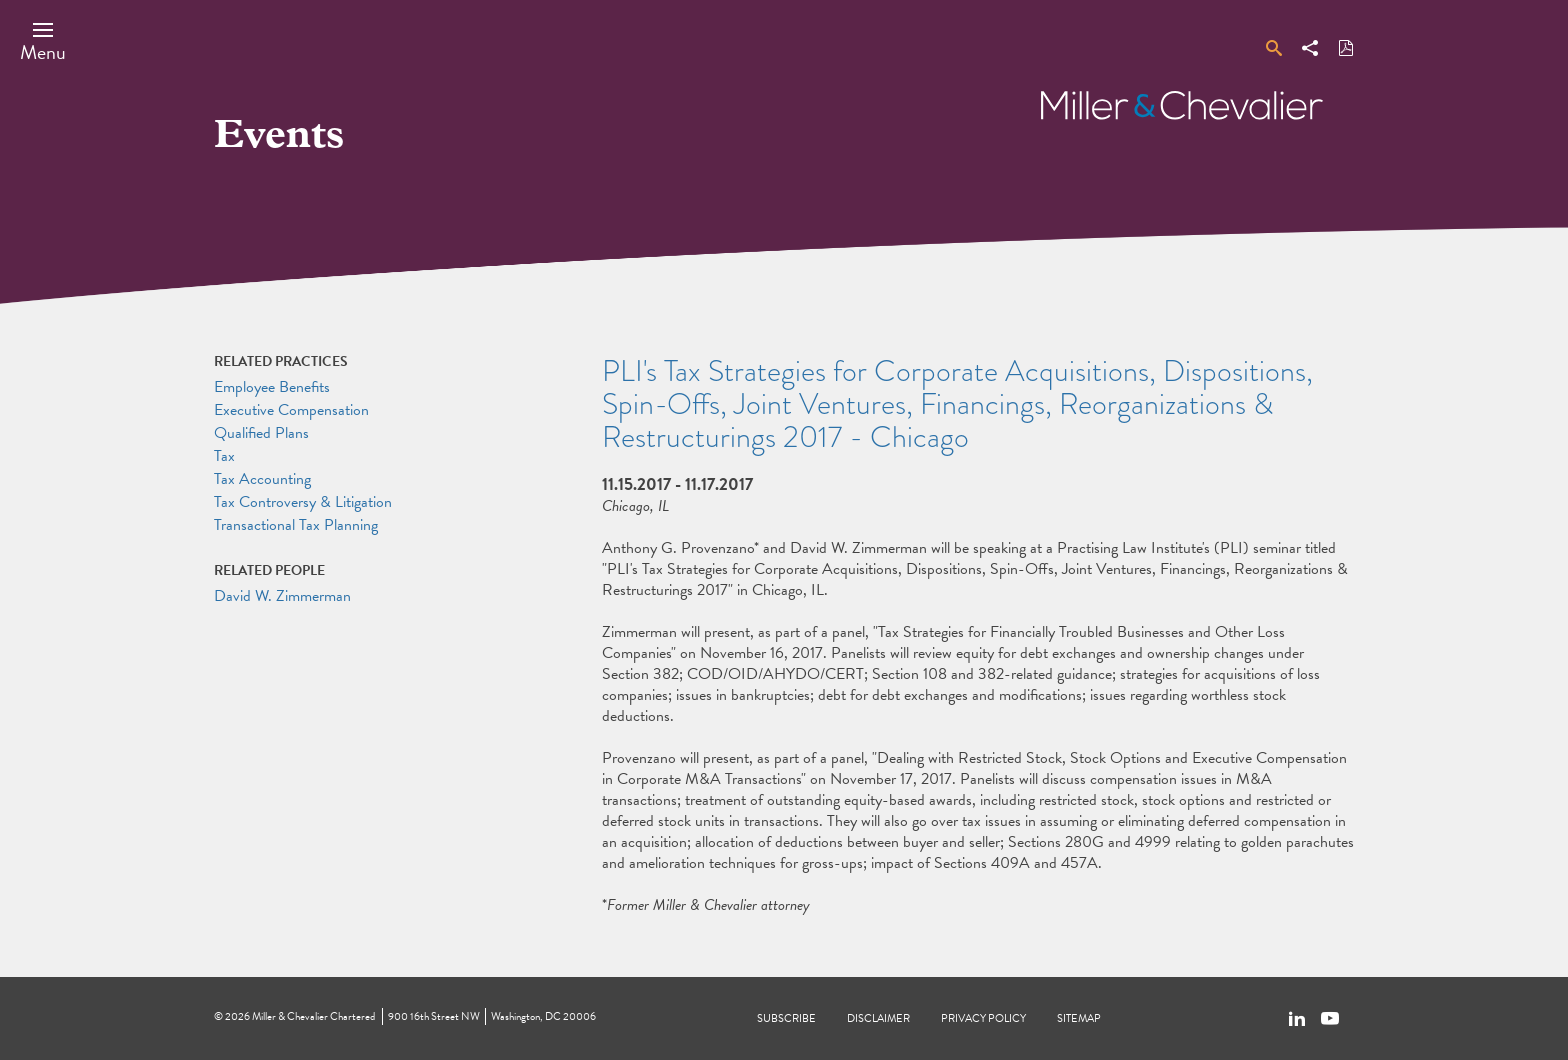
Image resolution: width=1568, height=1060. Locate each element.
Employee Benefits (272, 387)
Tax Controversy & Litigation (303, 502)
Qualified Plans (261, 433)
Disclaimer (878, 1018)
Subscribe (786, 1018)
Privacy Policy (983, 1018)
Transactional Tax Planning (296, 525)
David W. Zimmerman (282, 596)
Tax (224, 456)
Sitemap (1079, 1018)
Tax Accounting (262, 479)
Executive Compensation (291, 410)
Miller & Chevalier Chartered (313, 1016)
